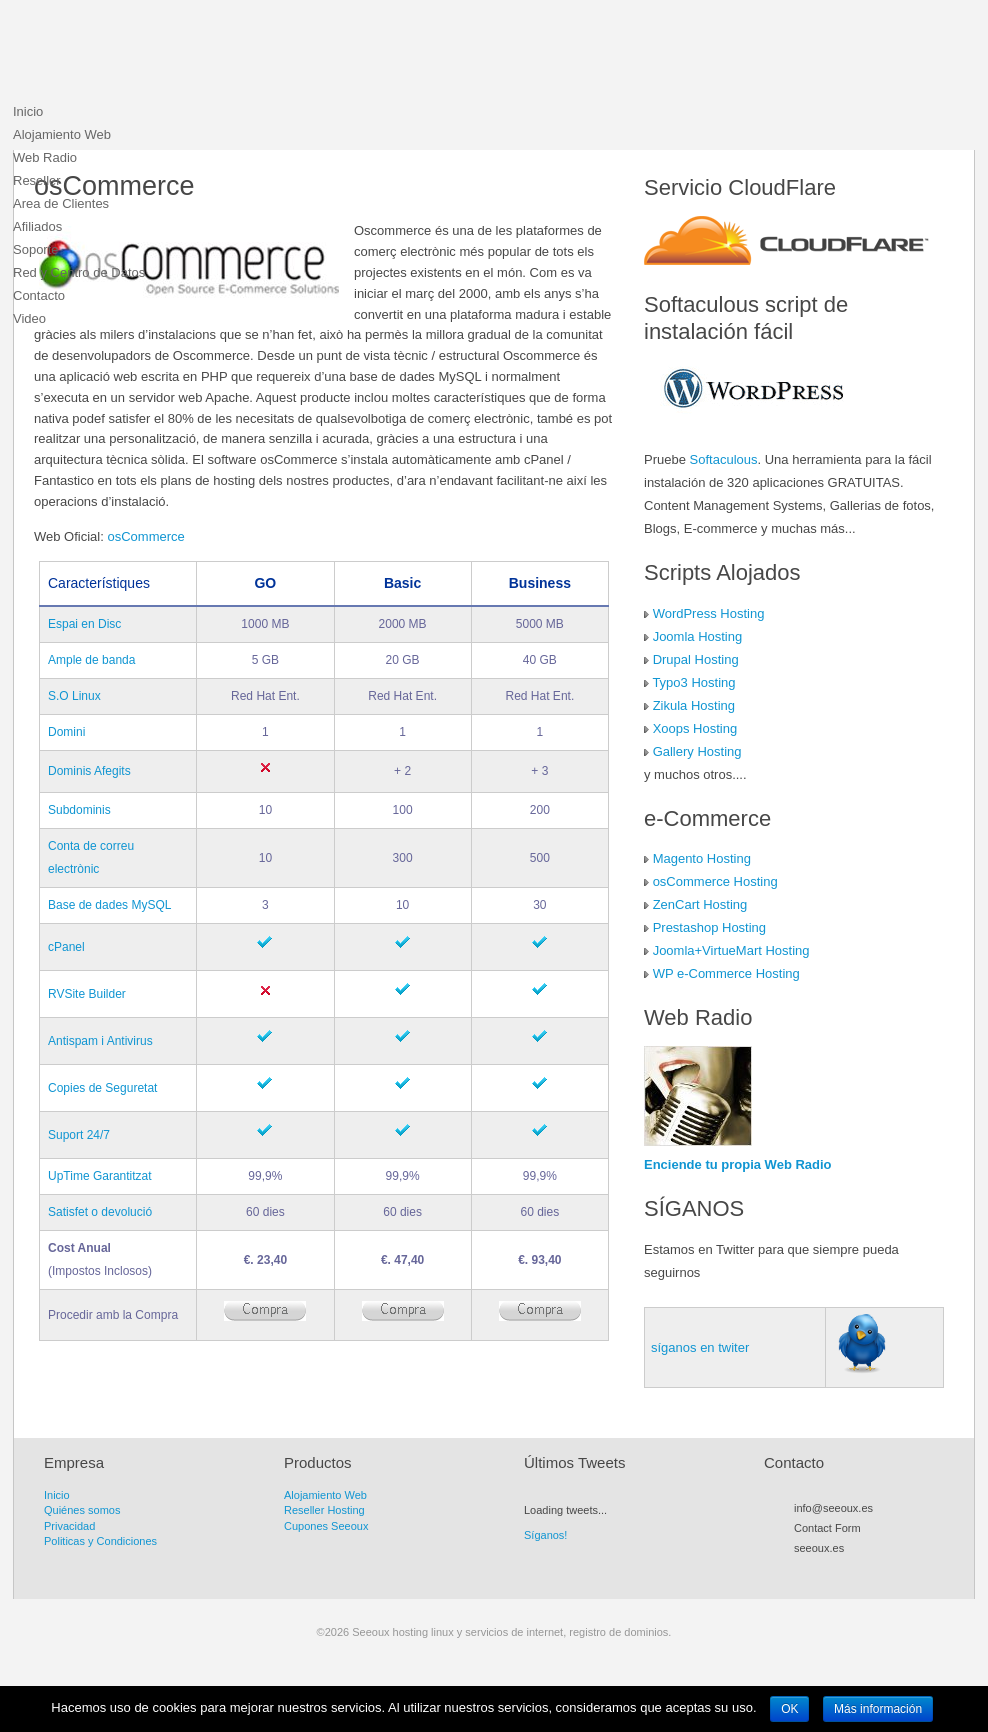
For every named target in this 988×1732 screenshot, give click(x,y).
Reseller (37, 180)
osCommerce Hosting (715, 881)
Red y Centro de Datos (79, 272)
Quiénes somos (82, 1510)
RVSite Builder (87, 994)
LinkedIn (893, 1571)
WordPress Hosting (709, 613)
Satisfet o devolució (100, 1212)
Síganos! (545, 1535)
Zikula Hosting (694, 705)
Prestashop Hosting (709, 927)
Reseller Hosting (324, 1510)
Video (29, 318)
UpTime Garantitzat (100, 1176)
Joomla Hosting (698, 636)
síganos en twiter (700, 1347)
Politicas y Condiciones (100, 1541)
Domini (66, 732)
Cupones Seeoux (326, 1526)
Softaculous (724, 459)
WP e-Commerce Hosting (726, 973)
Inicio (28, 111)
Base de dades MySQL (109, 905)
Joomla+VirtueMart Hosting (731, 950)
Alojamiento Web (62, 134)
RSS (803, 1571)
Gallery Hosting (697, 751)
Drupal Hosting (696, 659)
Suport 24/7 (79, 1135)
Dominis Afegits (89, 771)
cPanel (66, 947)
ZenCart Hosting (700, 904)
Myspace (857, 1571)
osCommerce (145, 536)
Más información (878, 1709)
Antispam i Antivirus (100, 1041)
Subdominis (79, 810)
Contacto (39, 295)
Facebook (839, 1571)
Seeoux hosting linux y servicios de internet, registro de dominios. (163, 55)
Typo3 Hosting (693, 682)
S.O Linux (74, 696)
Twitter (821, 1571)
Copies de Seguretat (102, 1088)
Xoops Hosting (695, 728)
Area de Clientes (61, 203)
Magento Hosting (702, 858)
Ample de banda (91, 660)
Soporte (36, 249)
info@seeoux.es (833, 1508)
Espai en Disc (84, 624)
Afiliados (37, 226)
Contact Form (827, 1528)
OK (789, 1709)
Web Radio (45, 157)
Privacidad (69, 1526)
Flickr (875, 1571)
